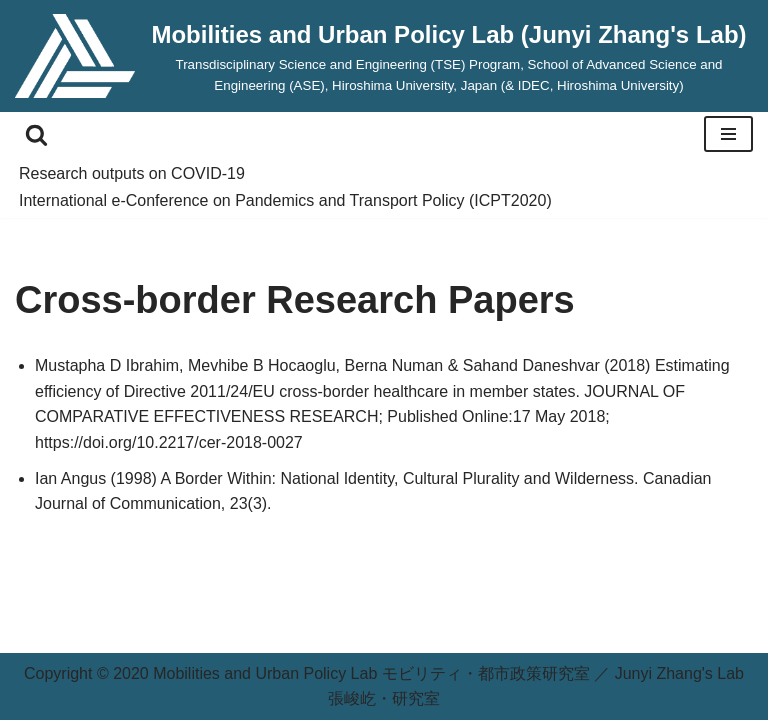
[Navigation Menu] (728, 134)
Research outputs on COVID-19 (132, 173)
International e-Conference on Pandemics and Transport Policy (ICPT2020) (285, 200)
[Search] (36, 134)
